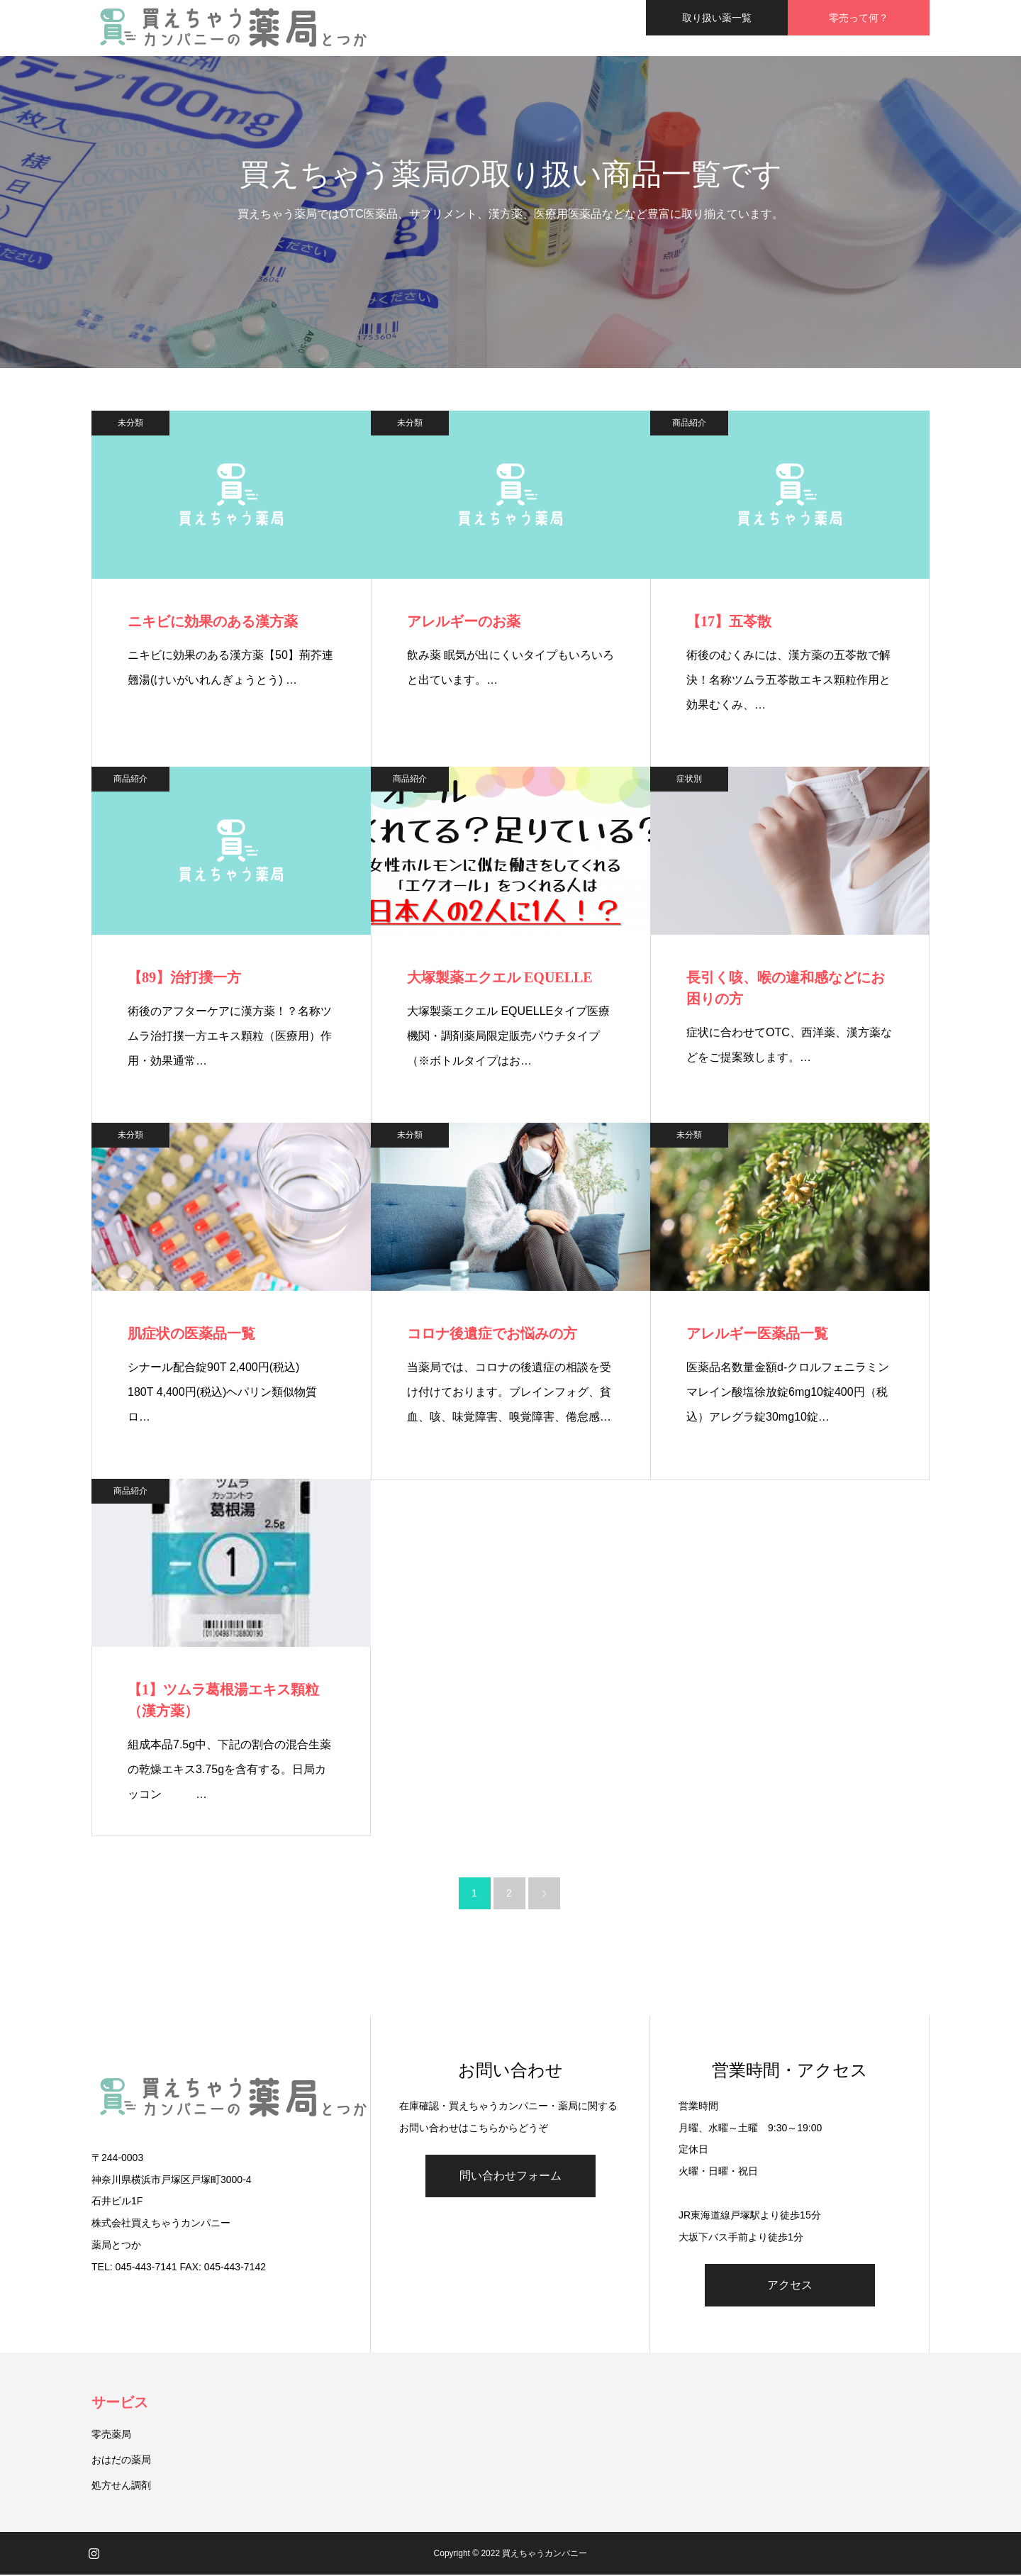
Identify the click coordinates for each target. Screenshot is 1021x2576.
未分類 (130, 423)
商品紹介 (689, 423)
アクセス (790, 2286)
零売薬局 (111, 2435)
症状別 (689, 779)
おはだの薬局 (121, 2461)
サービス (119, 2403)
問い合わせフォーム (510, 2177)
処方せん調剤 (121, 2486)
